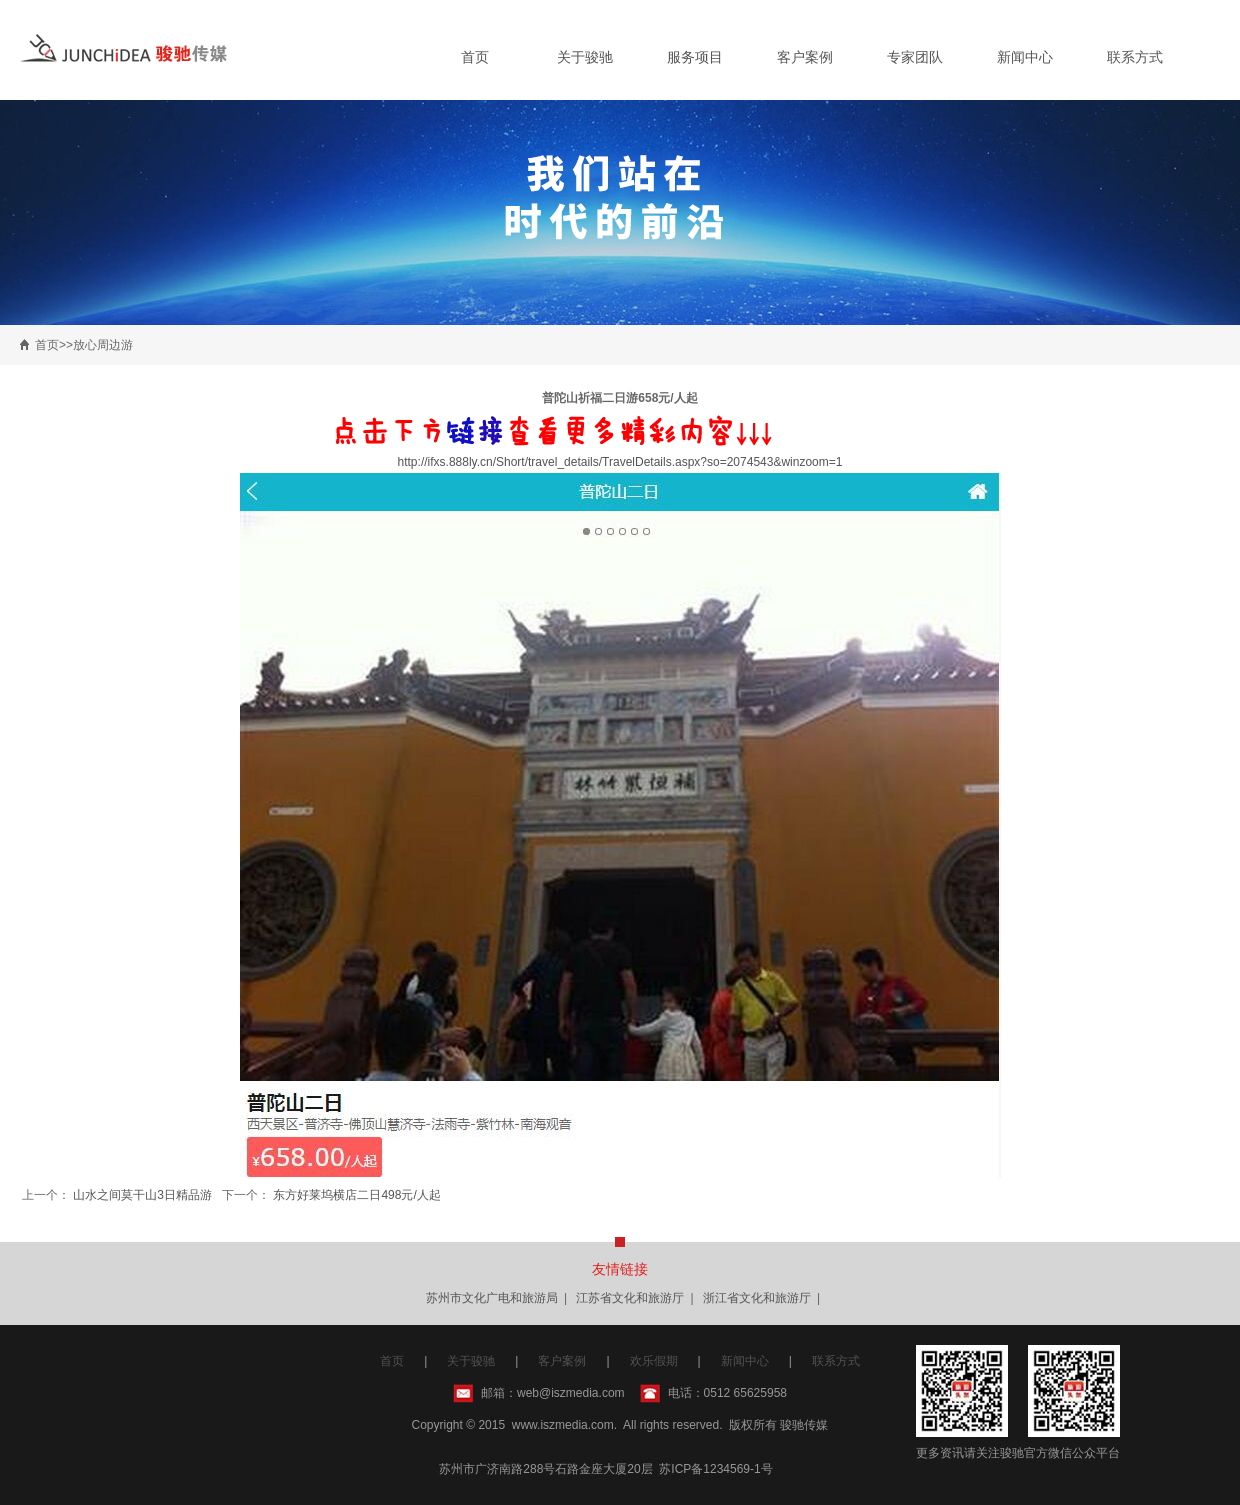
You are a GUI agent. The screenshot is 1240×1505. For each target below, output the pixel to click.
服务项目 (695, 57)
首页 (475, 57)
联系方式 (1135, 57)
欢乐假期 (654, 1361)
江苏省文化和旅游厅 (630, 1298)
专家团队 (915, 57)
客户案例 (805, 57)
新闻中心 (1025, 57)
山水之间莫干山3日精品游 (142, 1195)
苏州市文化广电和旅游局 (492, 1298)
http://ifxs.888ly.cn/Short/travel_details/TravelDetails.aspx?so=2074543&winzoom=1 (620, 462)
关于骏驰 (585, 57)
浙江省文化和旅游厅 (757, 1298)
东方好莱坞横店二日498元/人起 (356, 1195)
